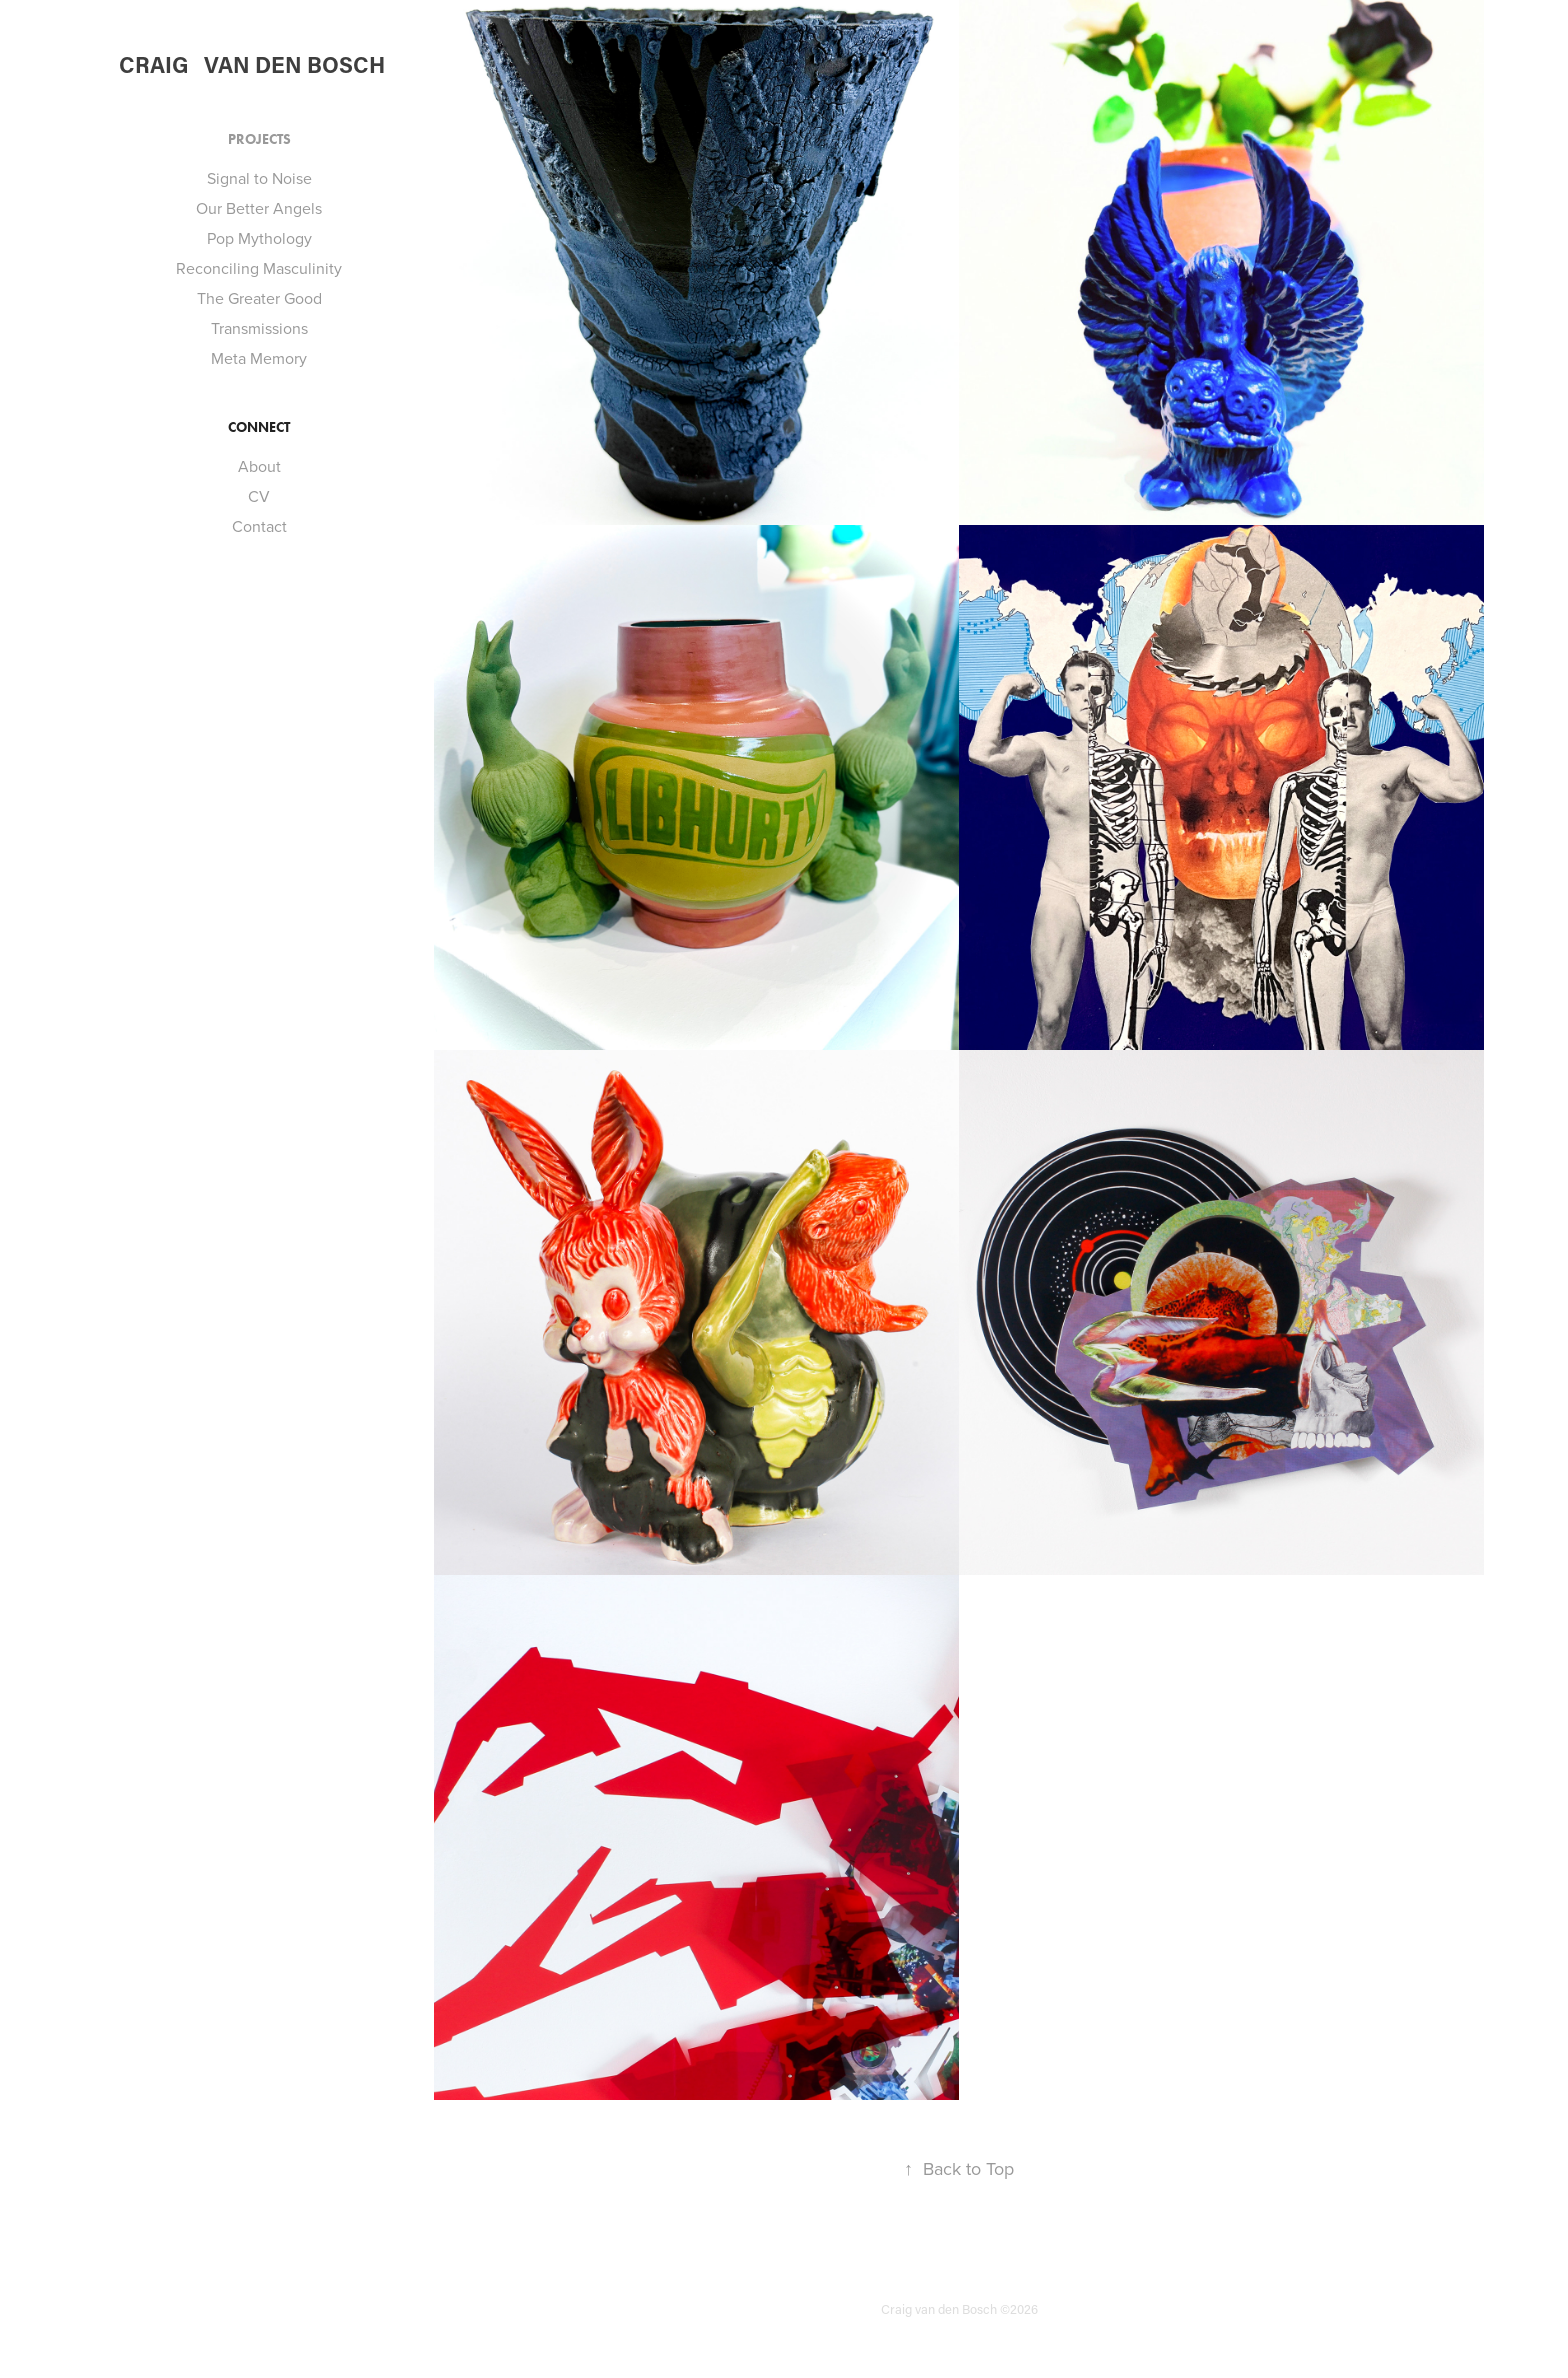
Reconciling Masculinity (259, 268)
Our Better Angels (259, 208)
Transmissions (259, 328)
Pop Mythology (259, 238)
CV (259, 496)
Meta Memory (259, 358)
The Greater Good (259, 298)
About (259, 466)
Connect (259, 427)
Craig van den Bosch (252, 64)
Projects (259, 139)
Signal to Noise (259, 178)
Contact (259, 526)
